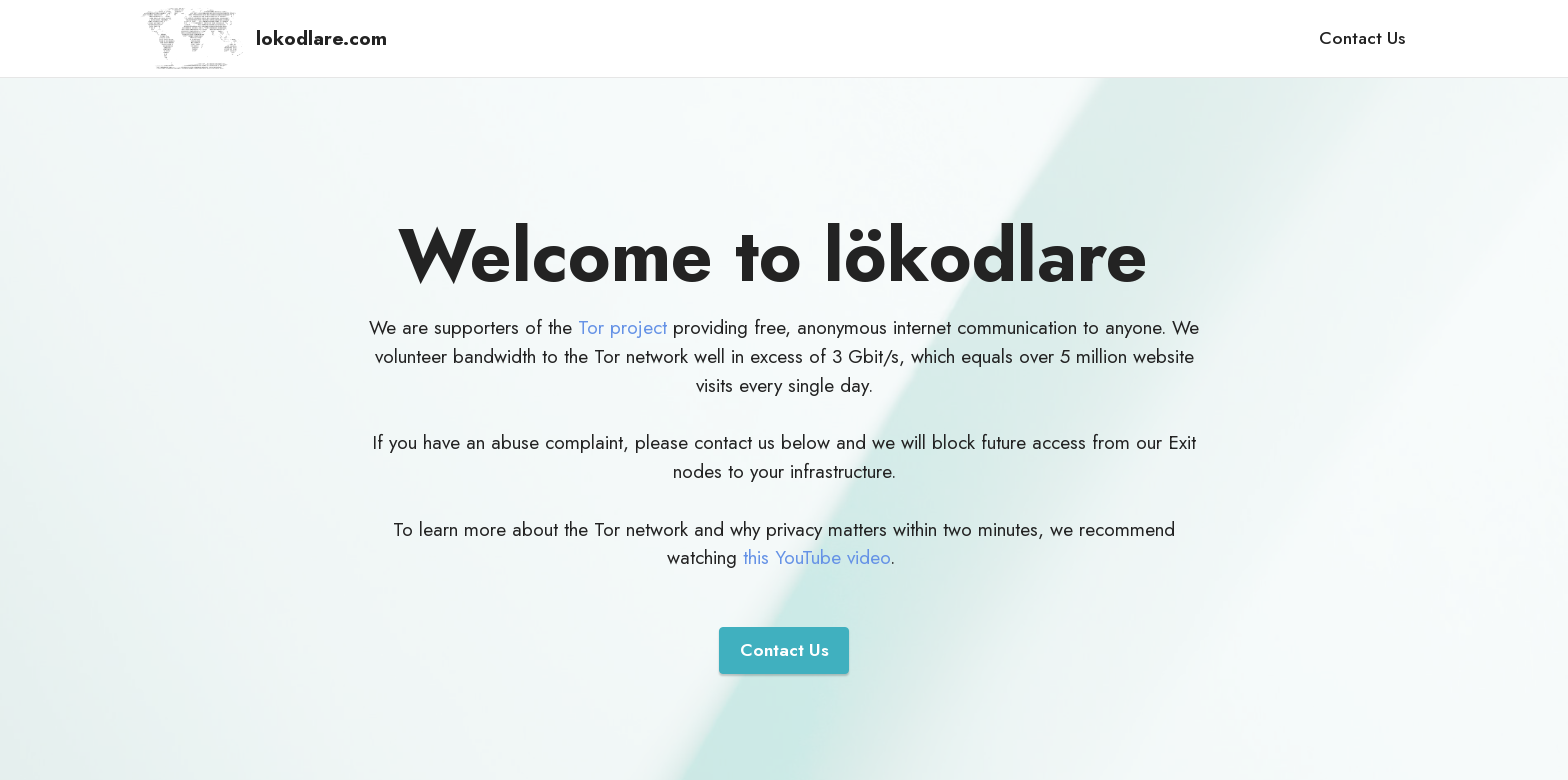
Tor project (622, 327)
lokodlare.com (321, 38)
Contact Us (1362, 38)
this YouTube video (816, 557)
